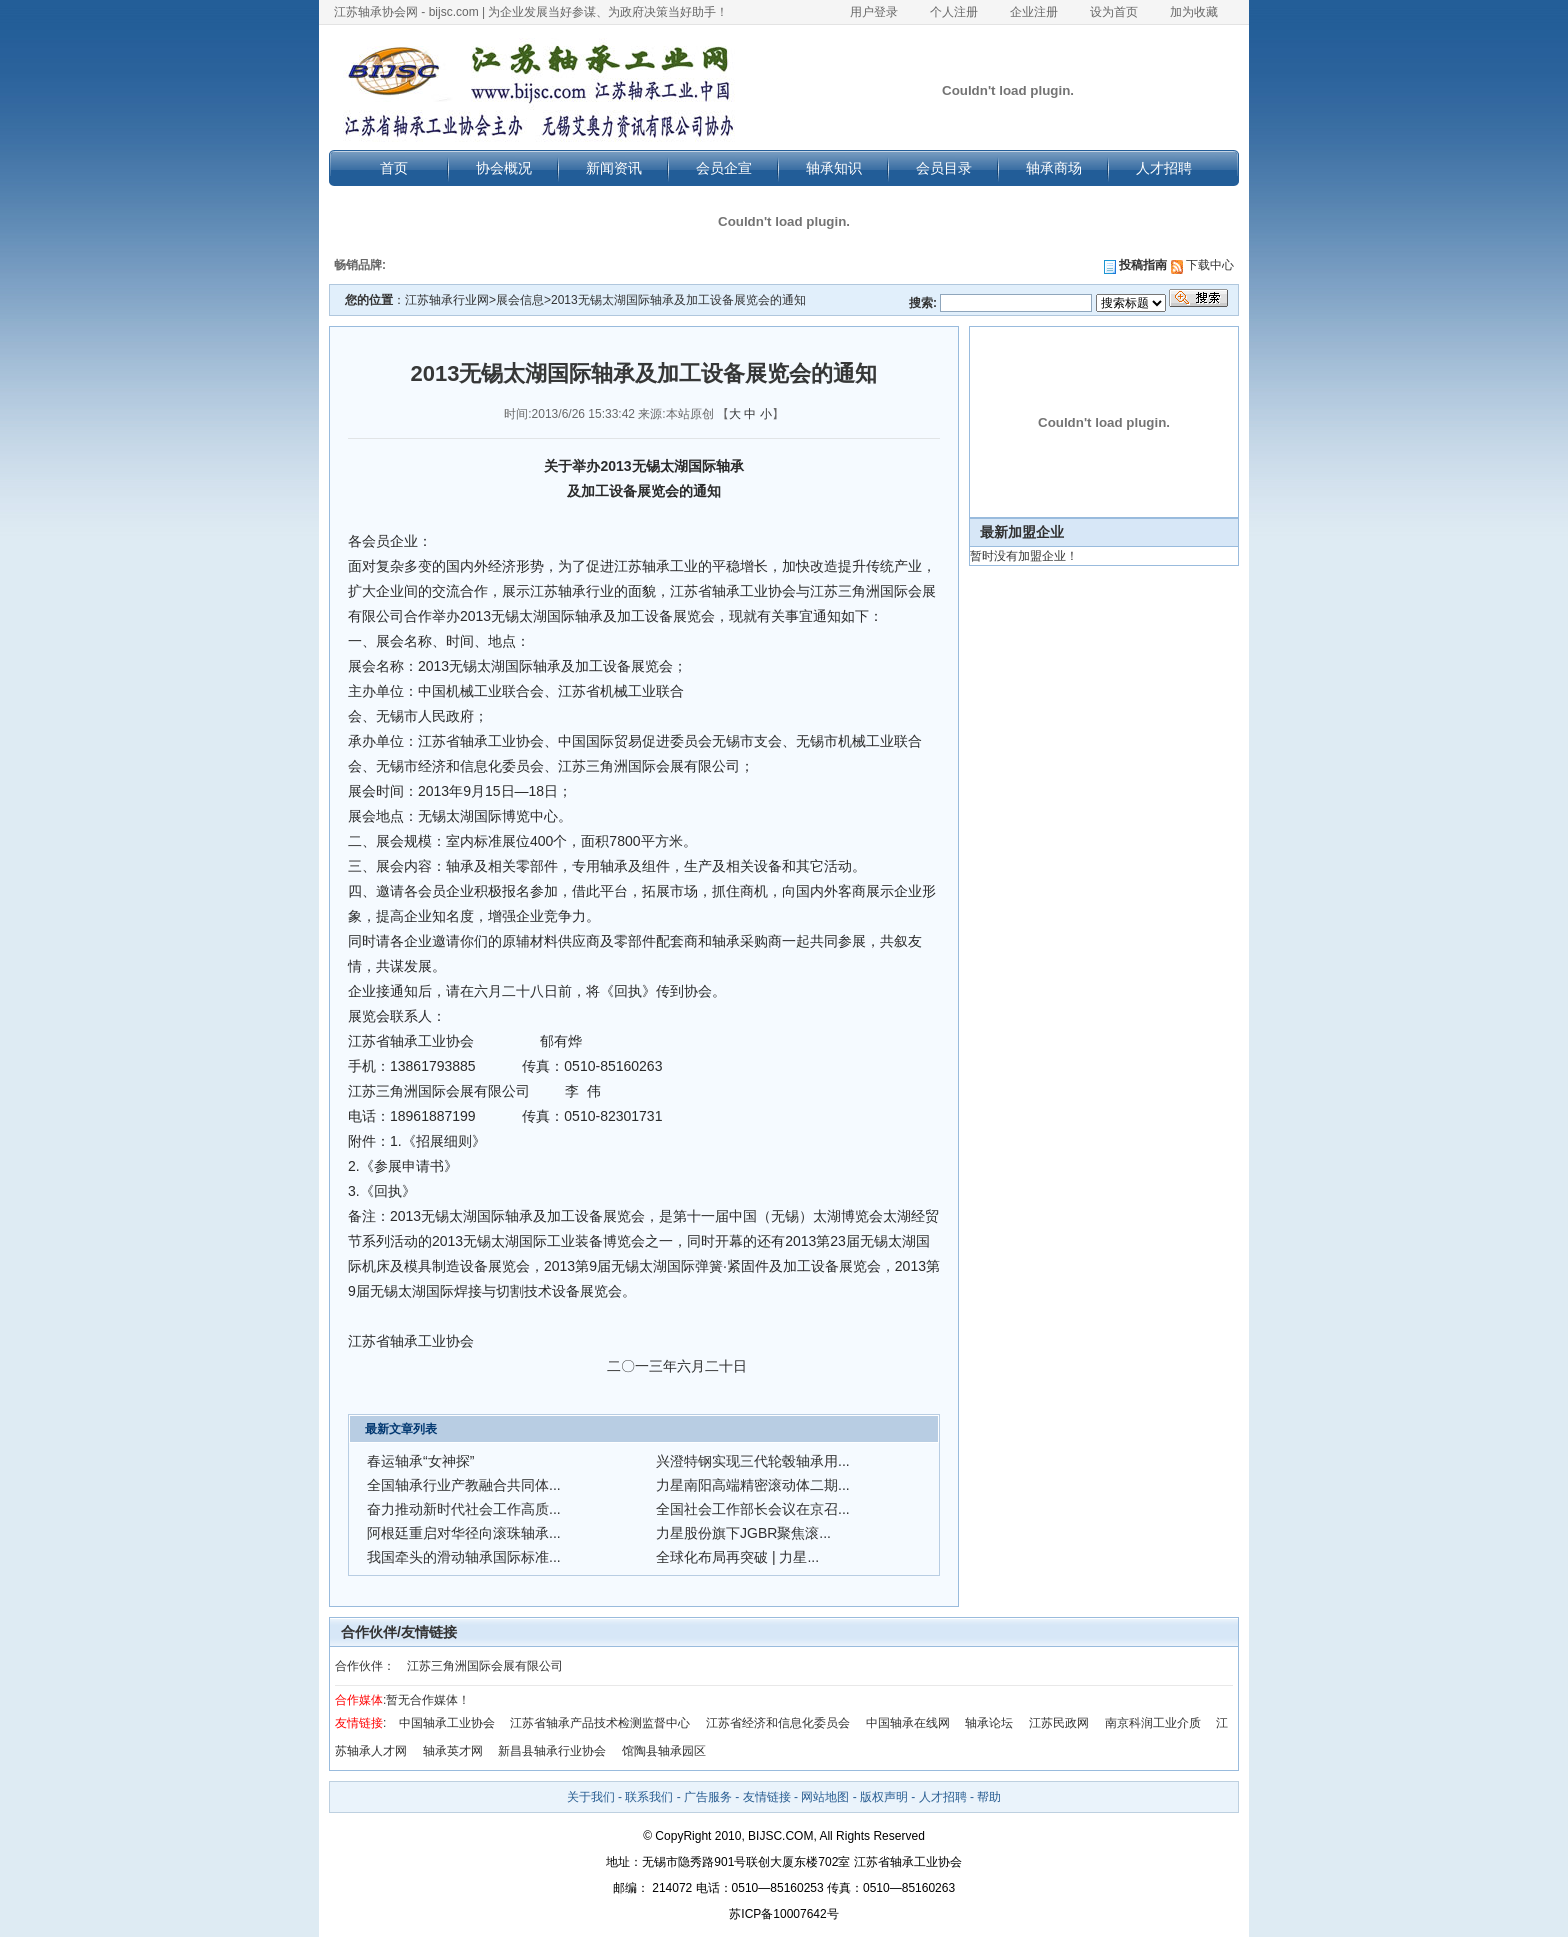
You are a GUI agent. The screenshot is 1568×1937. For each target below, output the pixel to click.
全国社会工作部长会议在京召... (753, 1509)
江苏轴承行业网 (447, 300)
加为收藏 (1194, 12)
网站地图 (825, 1797)
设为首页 (1114, 12)
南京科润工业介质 (1153, 1723)
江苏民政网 (1059, 1723)
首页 (394, 168)
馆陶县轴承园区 (664, 1751)
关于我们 (591, 1797)
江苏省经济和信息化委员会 (778, 1723)
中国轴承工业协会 (447, 1723)
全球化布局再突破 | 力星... (737, 1557)
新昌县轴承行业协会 (552, 1751)
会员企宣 (724, 168)
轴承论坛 (989, 1723)
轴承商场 (1054, 168)
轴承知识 (834, 168)
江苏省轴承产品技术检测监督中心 (600, 1723)
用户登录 (874, 12)
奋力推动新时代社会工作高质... (464, 1509)
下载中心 (1202, 265)
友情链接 (767, 1797)
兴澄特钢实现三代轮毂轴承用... (753, 1461)
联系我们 (649, 1797)
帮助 (989, 1797)
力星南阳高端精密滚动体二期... (753, 1485)
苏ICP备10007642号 (783, 1914)
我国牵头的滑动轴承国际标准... (464, 1557)
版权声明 (884, 1797)
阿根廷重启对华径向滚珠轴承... (464, 1533)
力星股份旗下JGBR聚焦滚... (743, 1533)
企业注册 (1034, 12)
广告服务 (708, 1797)
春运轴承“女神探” (420, 1461)
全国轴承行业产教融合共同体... (464, 1485)
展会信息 (520, 300)
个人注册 (954, 12)
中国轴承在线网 (908, 1723)
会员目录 (944, 168)
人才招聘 (1164, 168)
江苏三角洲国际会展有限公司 (485, 1666)
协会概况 (504, 168)
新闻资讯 (614, 168)
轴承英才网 (453, 1751)
